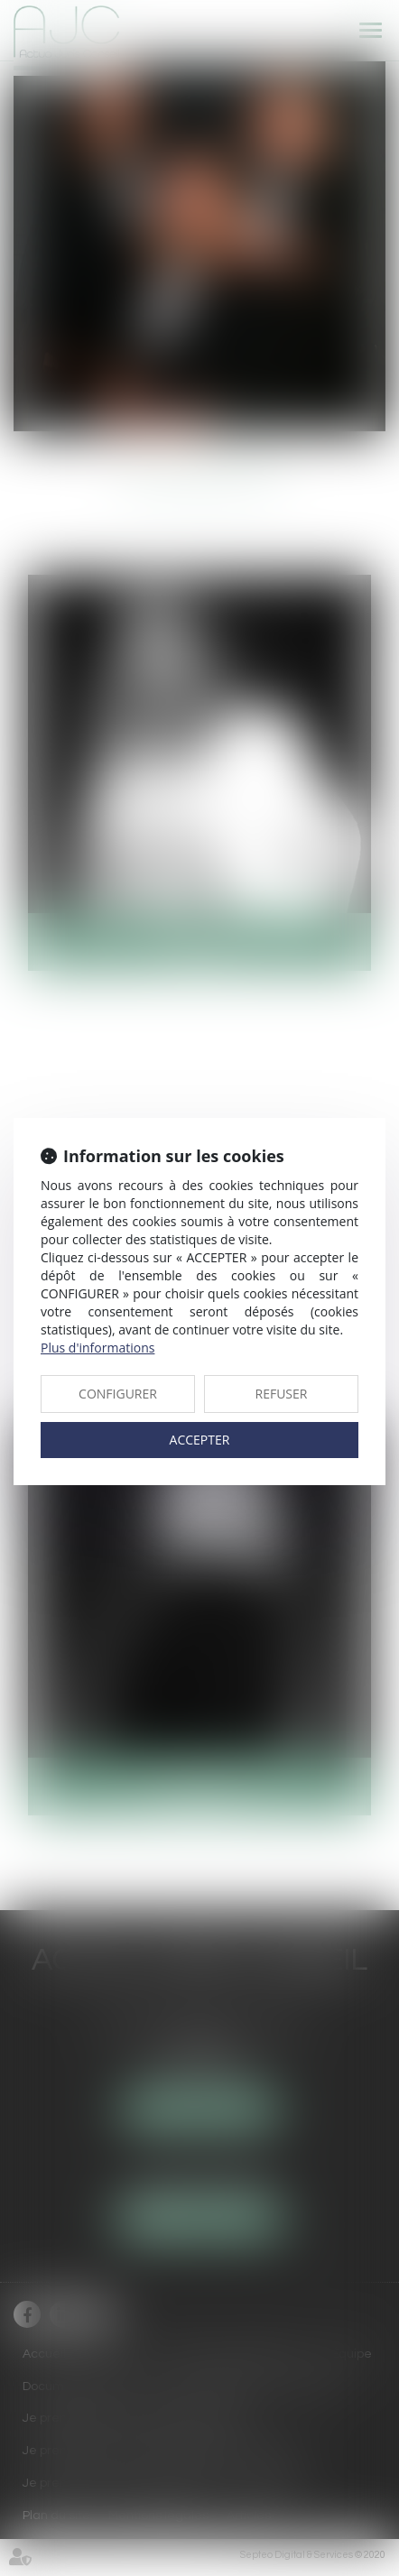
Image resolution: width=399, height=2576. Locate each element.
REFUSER (281, 1393)
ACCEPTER (200, 1439)
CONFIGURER (118, 1393)
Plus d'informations (97, 1347)
